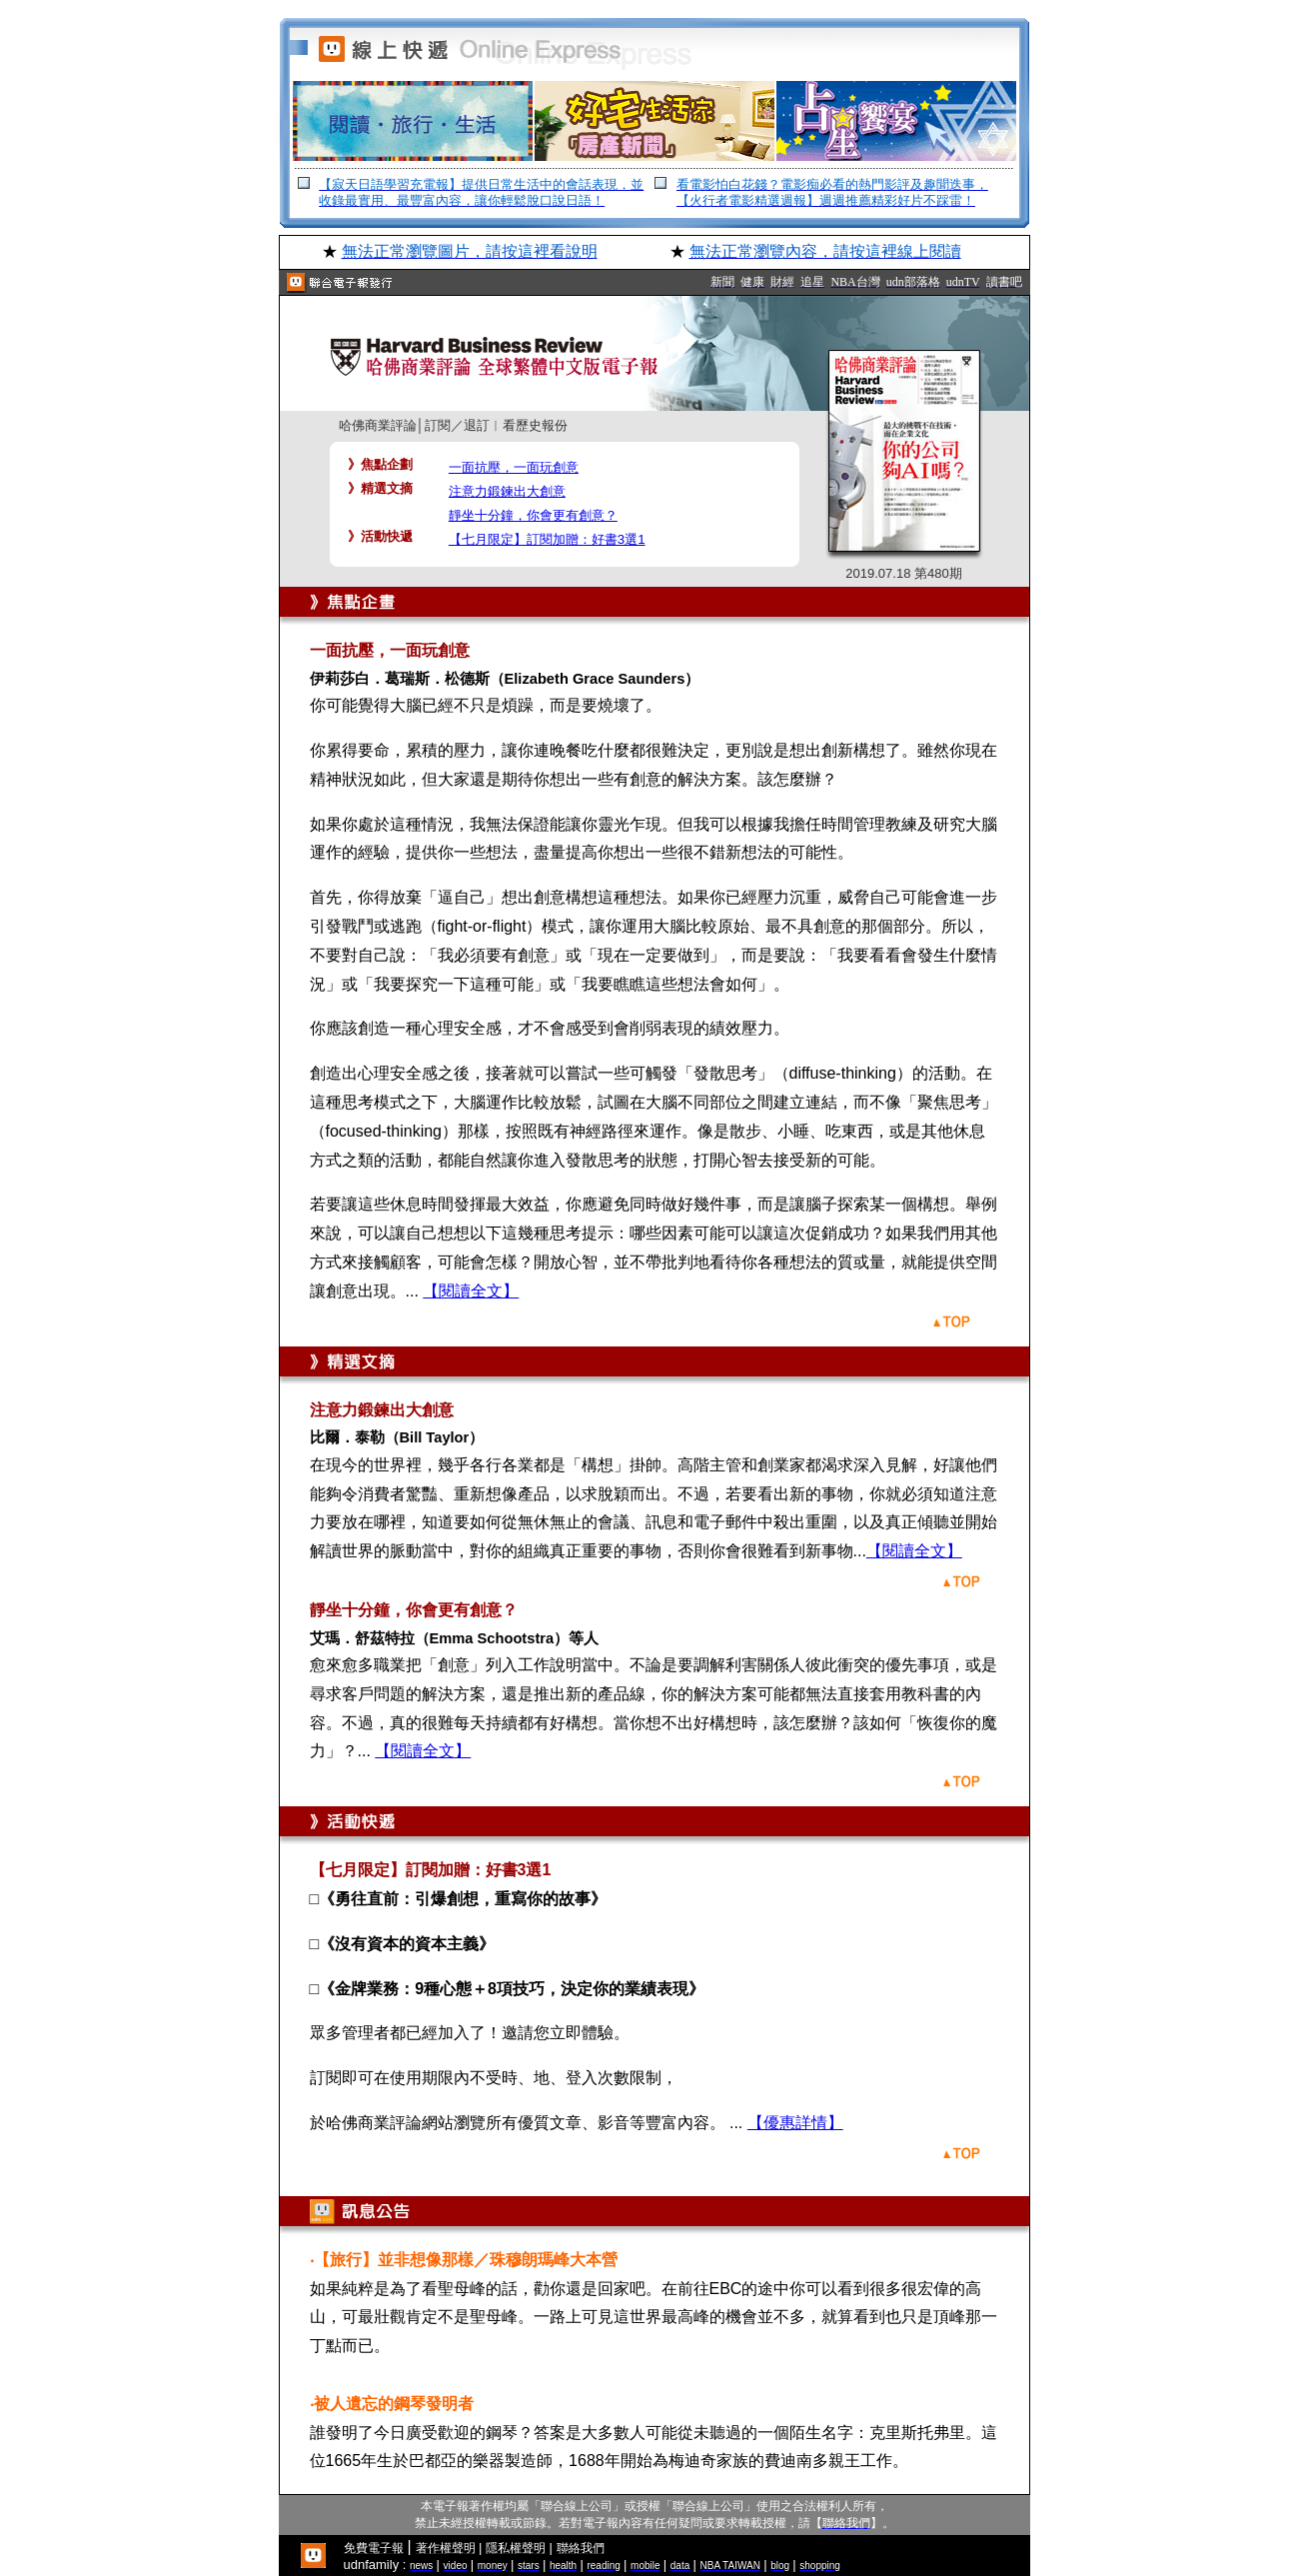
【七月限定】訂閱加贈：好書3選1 (547, 539)
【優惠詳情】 (795, 2122)
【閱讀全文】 (471, 1291)
